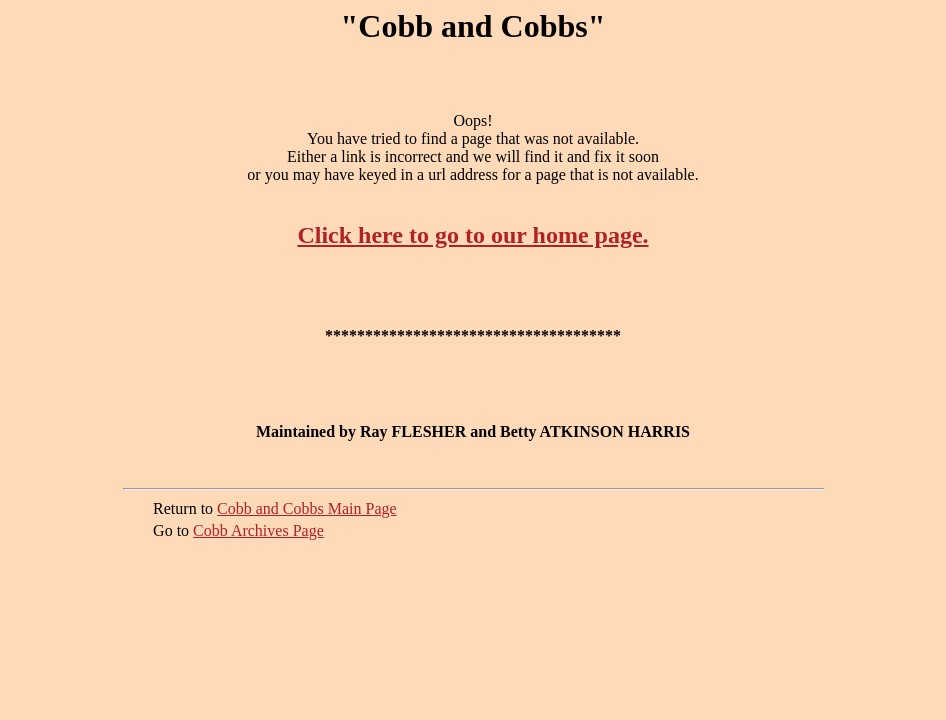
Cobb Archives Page (258, 530)
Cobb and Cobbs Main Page (307, 508)
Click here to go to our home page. (472, 235)
